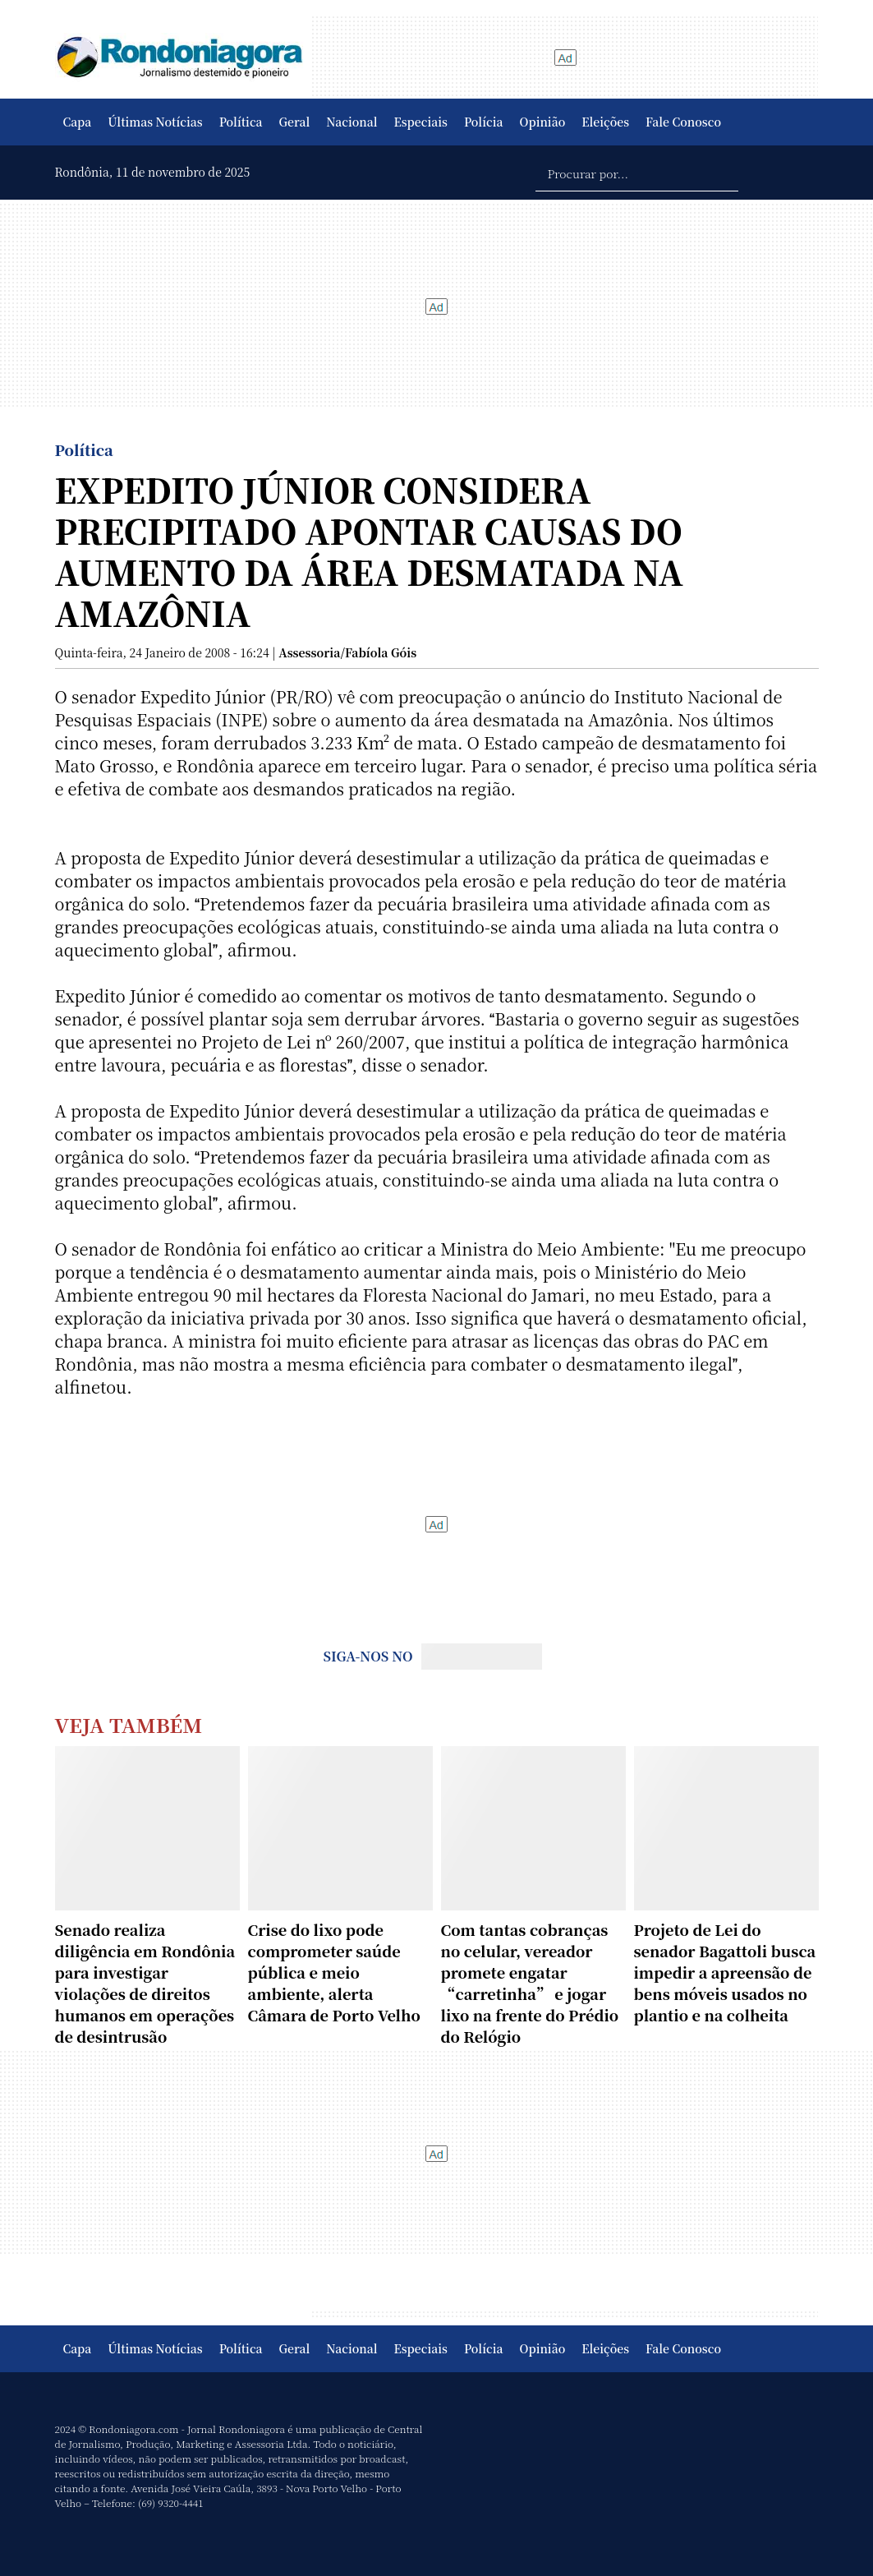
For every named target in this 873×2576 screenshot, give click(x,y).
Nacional (351, 121)
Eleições (605, 121)
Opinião (543, 121)
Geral (294, 121)
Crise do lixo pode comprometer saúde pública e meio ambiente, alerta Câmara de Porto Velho (334, 1972)
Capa (77, 121)
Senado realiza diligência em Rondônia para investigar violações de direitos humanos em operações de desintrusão (145, 1983)
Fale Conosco (683, 121)
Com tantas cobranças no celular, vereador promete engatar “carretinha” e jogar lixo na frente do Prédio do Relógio (530, 1983)
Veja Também (129, 1724)
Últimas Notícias (155, 121)
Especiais (421, 121)
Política (241, 121)
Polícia (483, 121)
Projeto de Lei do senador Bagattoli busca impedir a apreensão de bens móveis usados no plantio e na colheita (725, 1972)
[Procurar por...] (636, 172)
